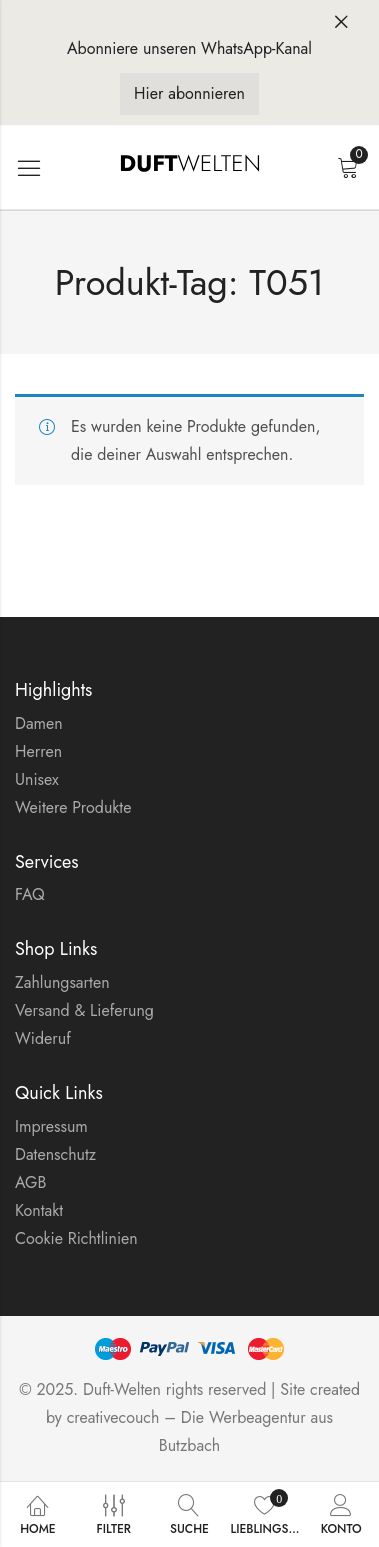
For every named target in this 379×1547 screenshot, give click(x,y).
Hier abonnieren (189, 93)
